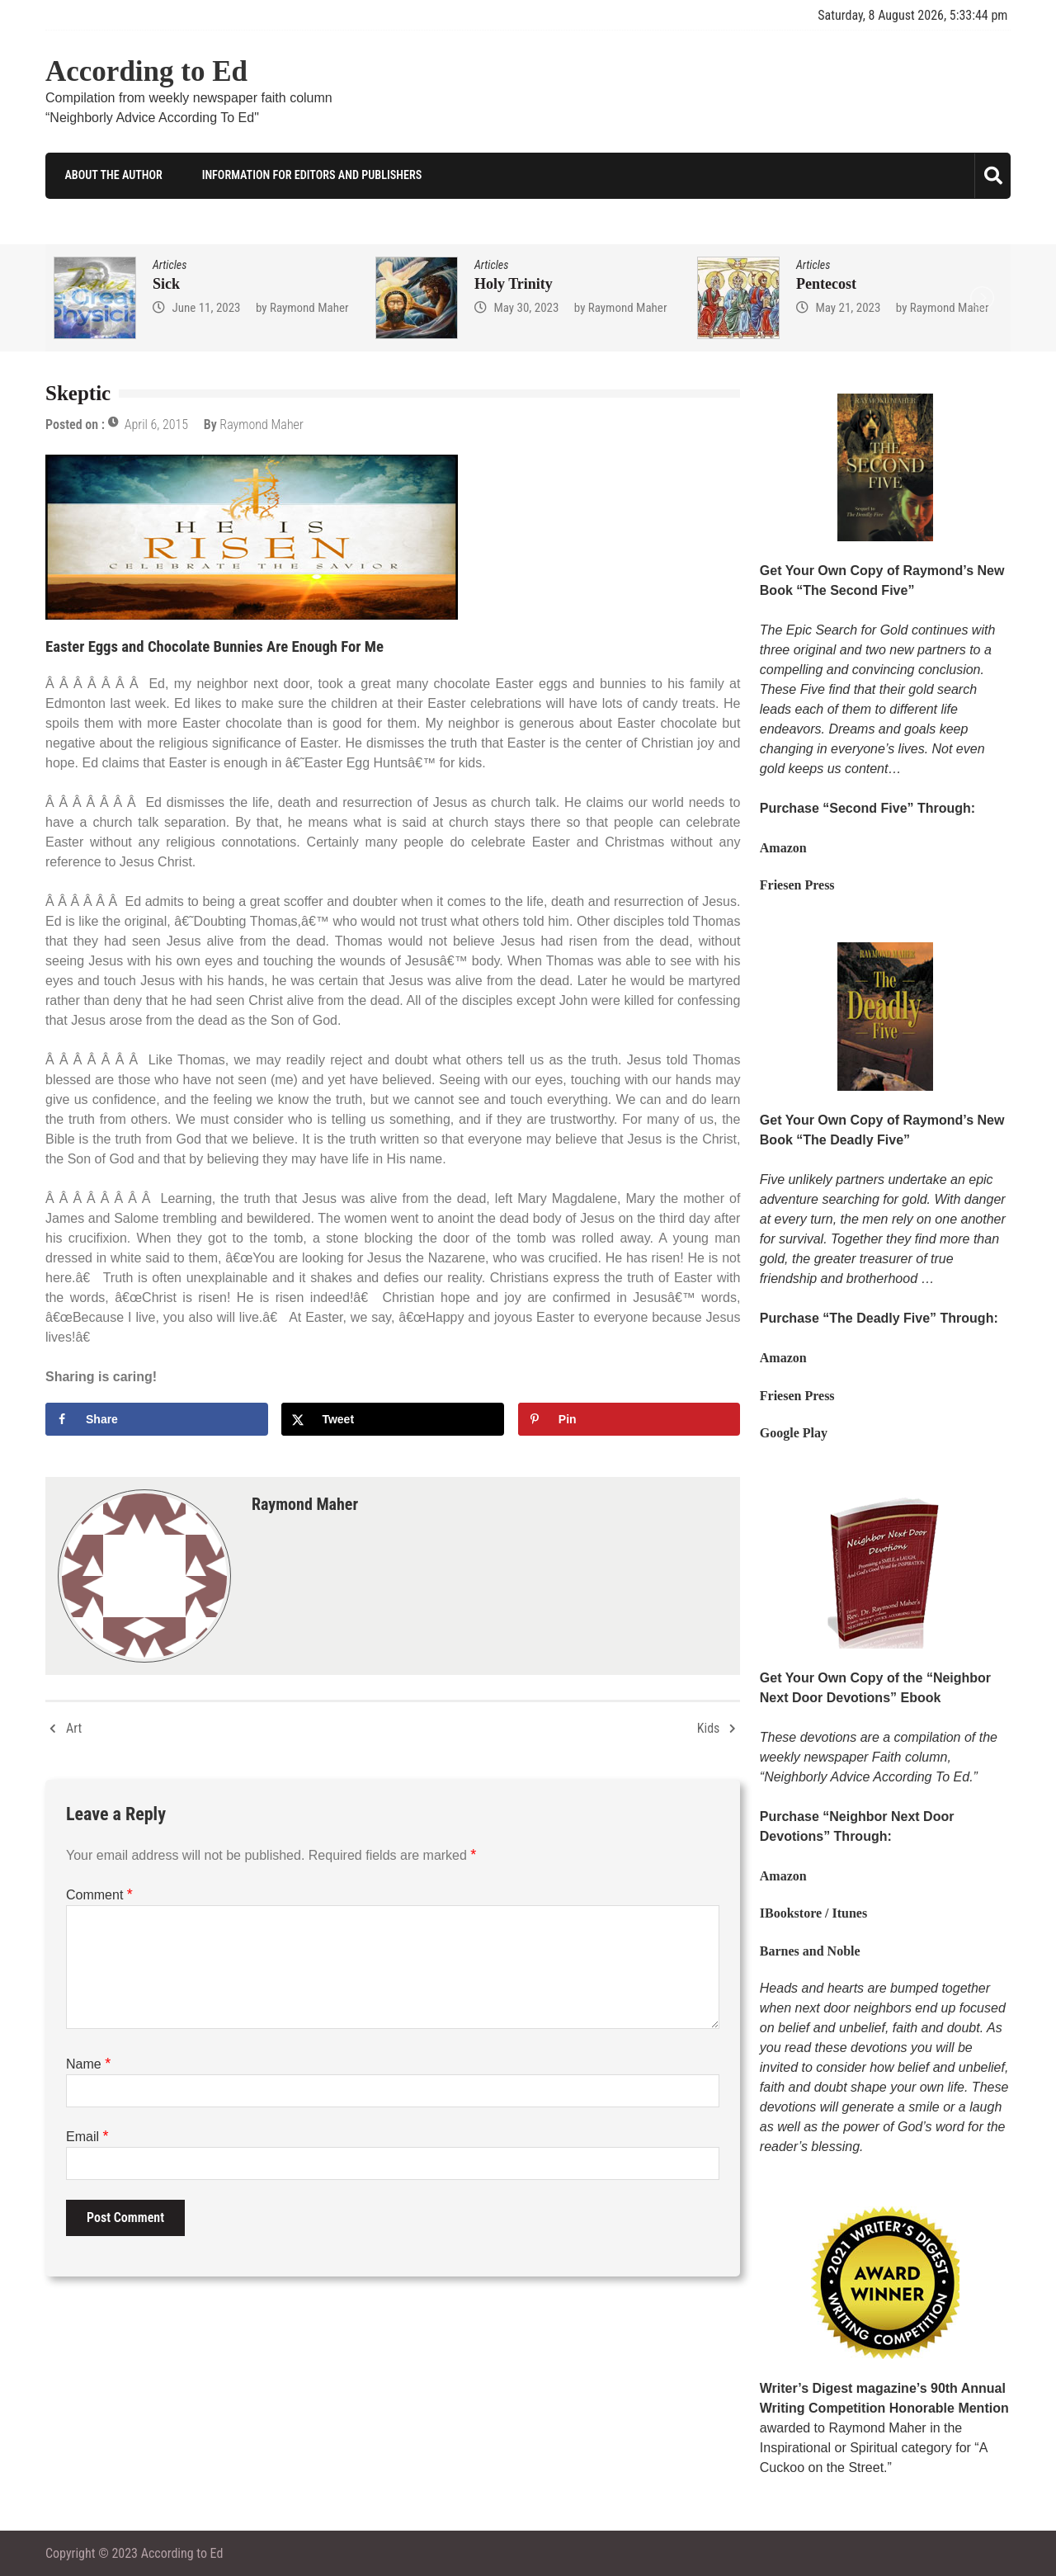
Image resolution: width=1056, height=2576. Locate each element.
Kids (708, 1727)
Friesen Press (797, 885)
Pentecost (826, 283)
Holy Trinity (513, 283)
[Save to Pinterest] (629, 1418)
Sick (166, 283)
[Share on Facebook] (156, 1418)
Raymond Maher (309, 307)
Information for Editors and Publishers (308, 175)
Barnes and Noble (810, 1950)
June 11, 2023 (206, 307)
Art (74, 1727)
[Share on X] (392, 1418)
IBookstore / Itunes (813, 1913)
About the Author (110, 175)
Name (88, 2063)
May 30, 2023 (526, 307)
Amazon (783, 848)
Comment (99, 1894)
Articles (169, 264)
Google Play (793, 1433)
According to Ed (146, 71)
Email (87, 2136)
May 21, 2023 (847, 307)
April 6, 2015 (156, 424)
